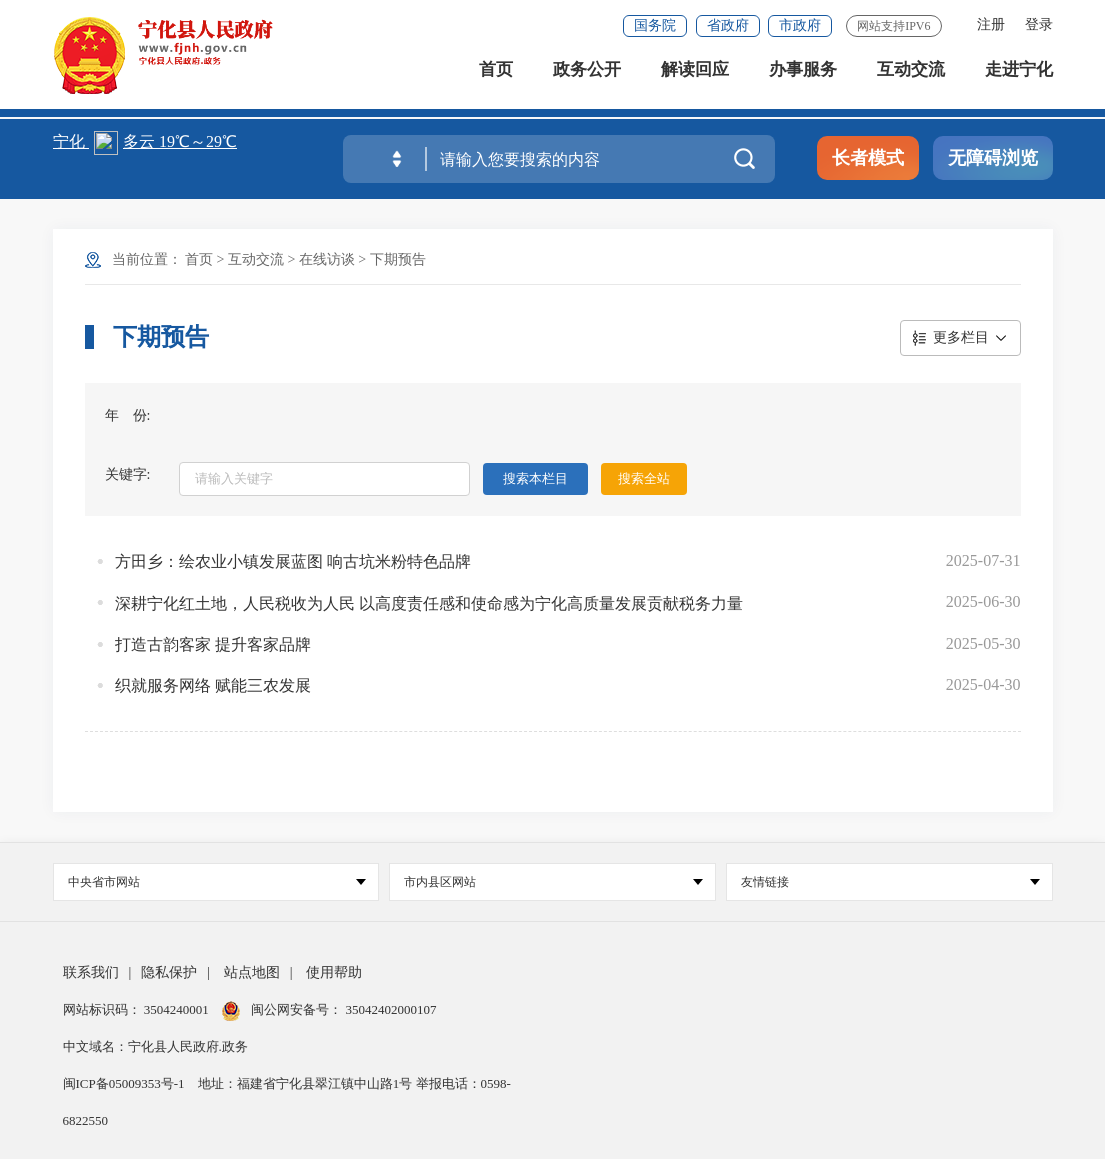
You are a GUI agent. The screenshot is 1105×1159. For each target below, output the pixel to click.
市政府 (800, 25)
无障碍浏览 (993, 158)
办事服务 (803, 79)
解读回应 (695, 79)
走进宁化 (1019, 79)
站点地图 (252, 972)
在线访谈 (327, 259)
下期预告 (398, 259)
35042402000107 (389, 1009)
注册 (991, 24)
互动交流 (911, 79)
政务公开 (587, 79)
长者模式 (868, 158)
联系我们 (91, 972)
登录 (1039, 24)
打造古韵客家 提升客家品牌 (213, 644)
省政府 (728, 25)
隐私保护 (169, 972)
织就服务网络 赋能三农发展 (213, 685)
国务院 (655, 25)
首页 (496, 79)
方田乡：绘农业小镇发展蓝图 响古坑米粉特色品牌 (293, 561)
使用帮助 (334, 972)
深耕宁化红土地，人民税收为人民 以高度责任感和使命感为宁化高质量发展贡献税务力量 (429, 603)
